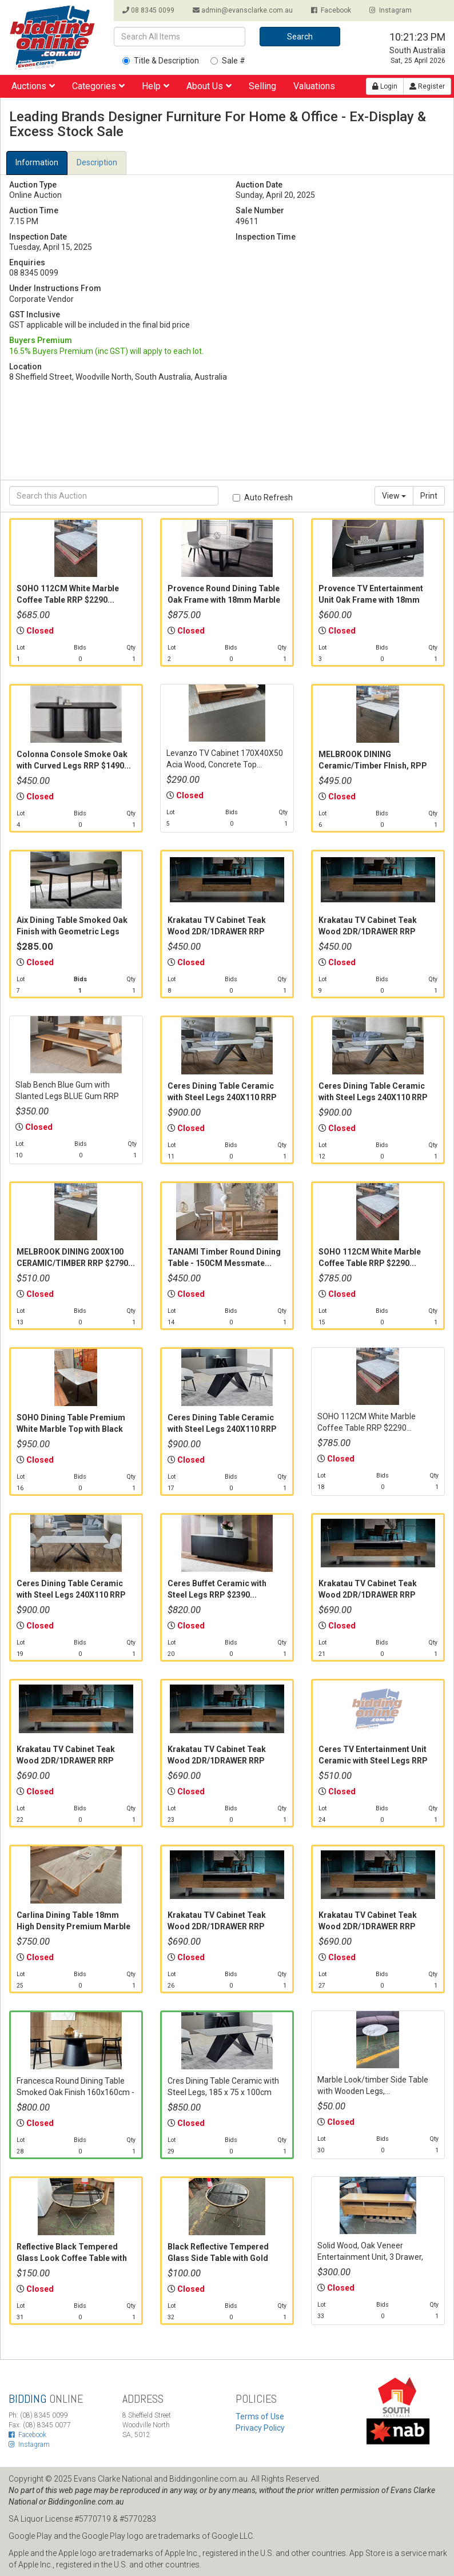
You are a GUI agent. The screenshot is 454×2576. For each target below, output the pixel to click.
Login (384, 86)
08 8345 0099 (148, 10)
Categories (98, 86)
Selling (262, 86)
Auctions (33, 86)
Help (155, 86)
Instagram (390, 10)
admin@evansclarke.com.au (243, 10)
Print (428, 495)
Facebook (331, 10)
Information (36, 162)
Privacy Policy (260, 2427)
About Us (209, 86)
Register (427, 86)
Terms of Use (260, 2416)
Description (97, 162)
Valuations (314, 86)
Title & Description (160, 60)
